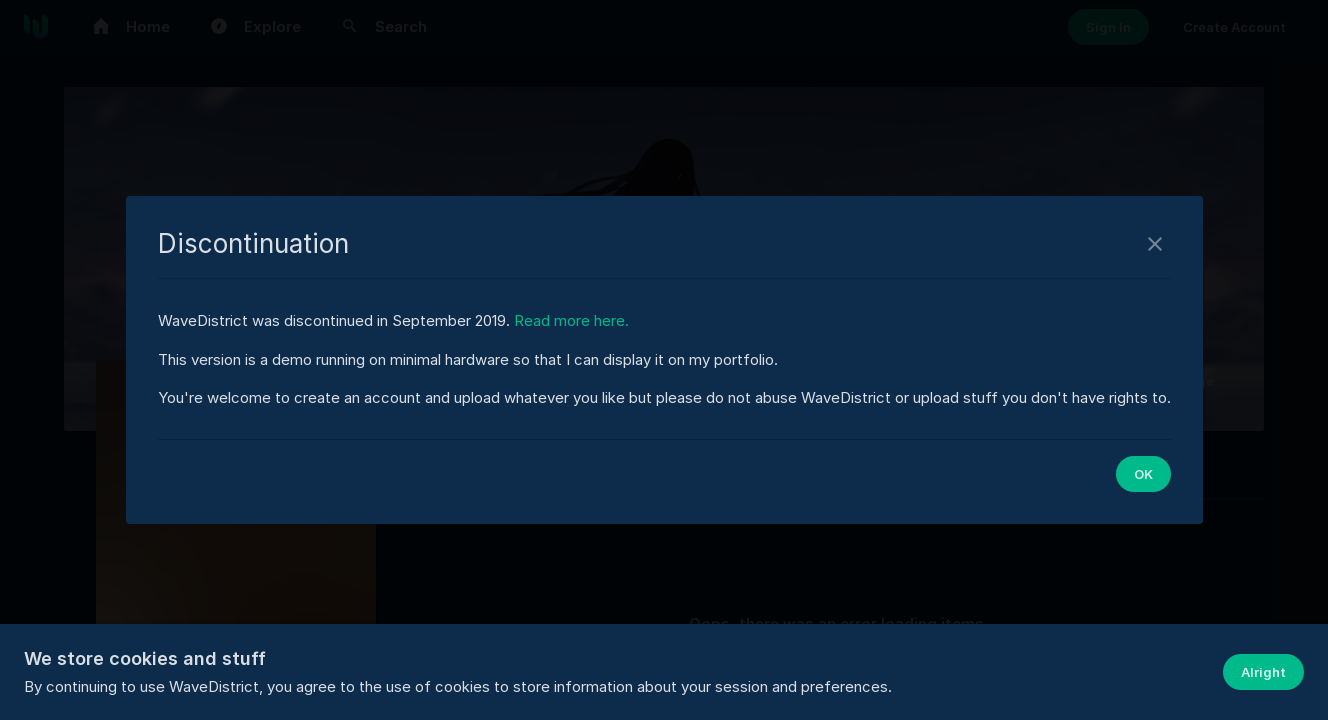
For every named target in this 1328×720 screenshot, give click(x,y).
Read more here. (571, 320)
